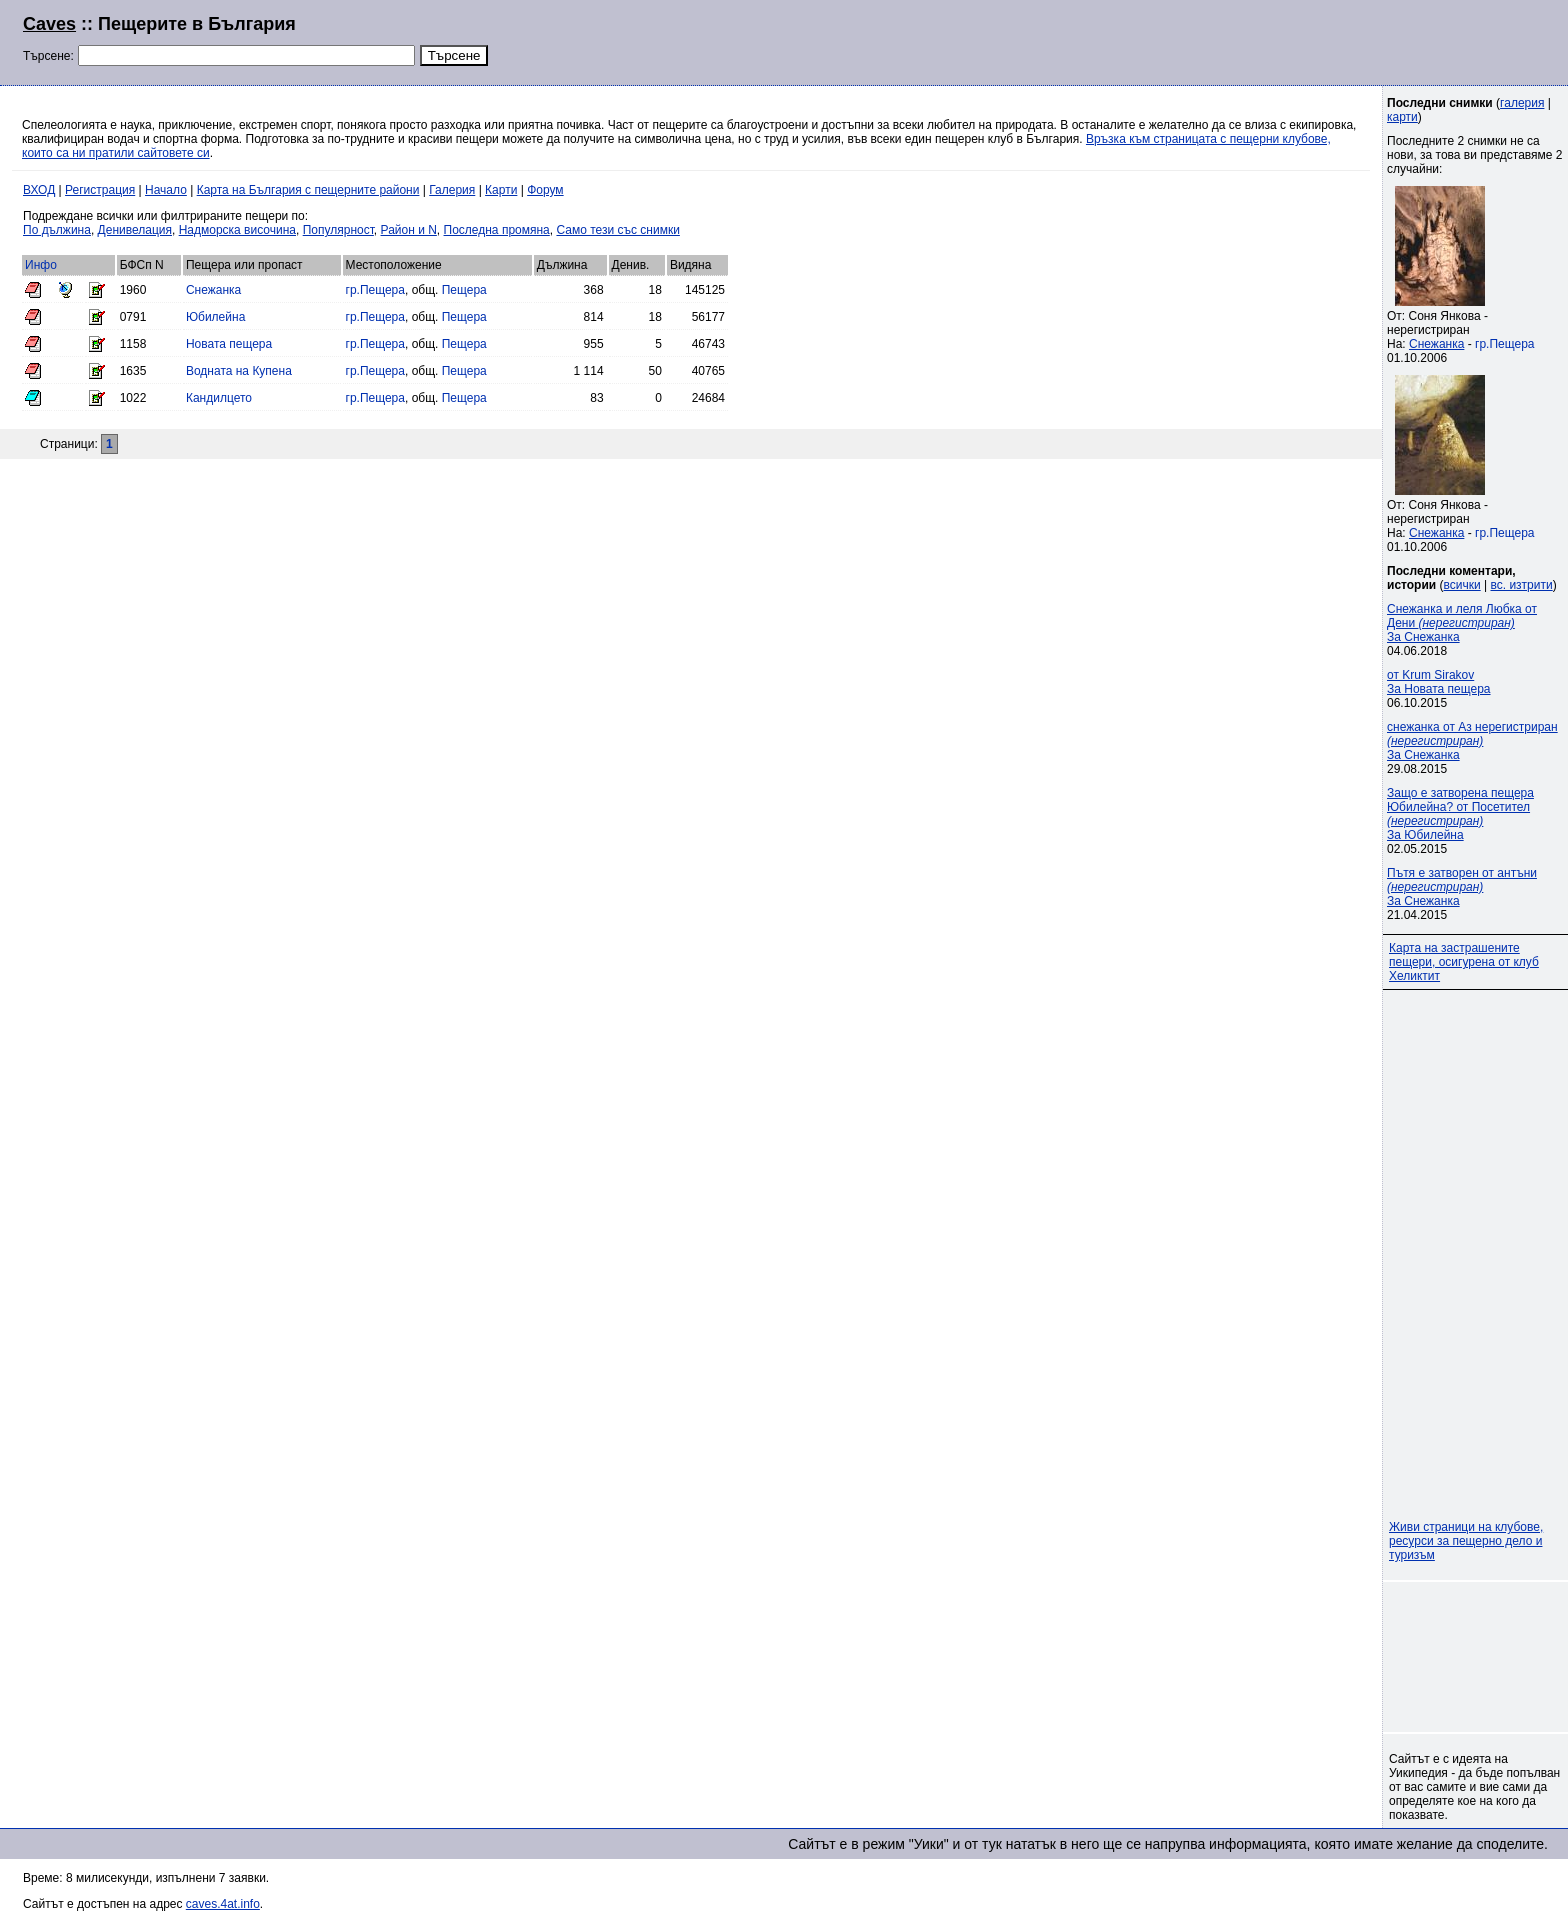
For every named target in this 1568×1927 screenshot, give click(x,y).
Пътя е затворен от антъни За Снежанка (1462, 887)
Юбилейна (215, 317)
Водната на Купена (239, 371)
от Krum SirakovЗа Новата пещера (1439, 682)
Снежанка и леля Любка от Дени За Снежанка (1462, 623)
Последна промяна (497, 230)
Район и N (409, 230)
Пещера (464, 290)
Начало (166, 190)
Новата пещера (229, 344)
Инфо (41, 265)
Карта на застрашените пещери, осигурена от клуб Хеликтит (1464, 962)
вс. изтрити (1521, 585)
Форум (545, 190)
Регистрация (100, 190)
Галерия (452, 190)
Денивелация (135, 230)
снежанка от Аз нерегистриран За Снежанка (1472, 741)
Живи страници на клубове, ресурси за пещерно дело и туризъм (1466, 1541)
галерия (1522, 103)
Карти (501, 190)
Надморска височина (237, 230)
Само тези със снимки (617, 230)
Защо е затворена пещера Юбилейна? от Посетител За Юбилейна (1460, 814)
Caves (49, 24)
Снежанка (213, 290)
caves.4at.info (223, 1904)
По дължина (57, 230)
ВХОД (39, 190)
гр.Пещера (375, 290)
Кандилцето (219, 398)
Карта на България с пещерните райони (308, 190)
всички (1462, 585)
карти (1402, 117)
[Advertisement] (1302, 40)
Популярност (338, 230)
